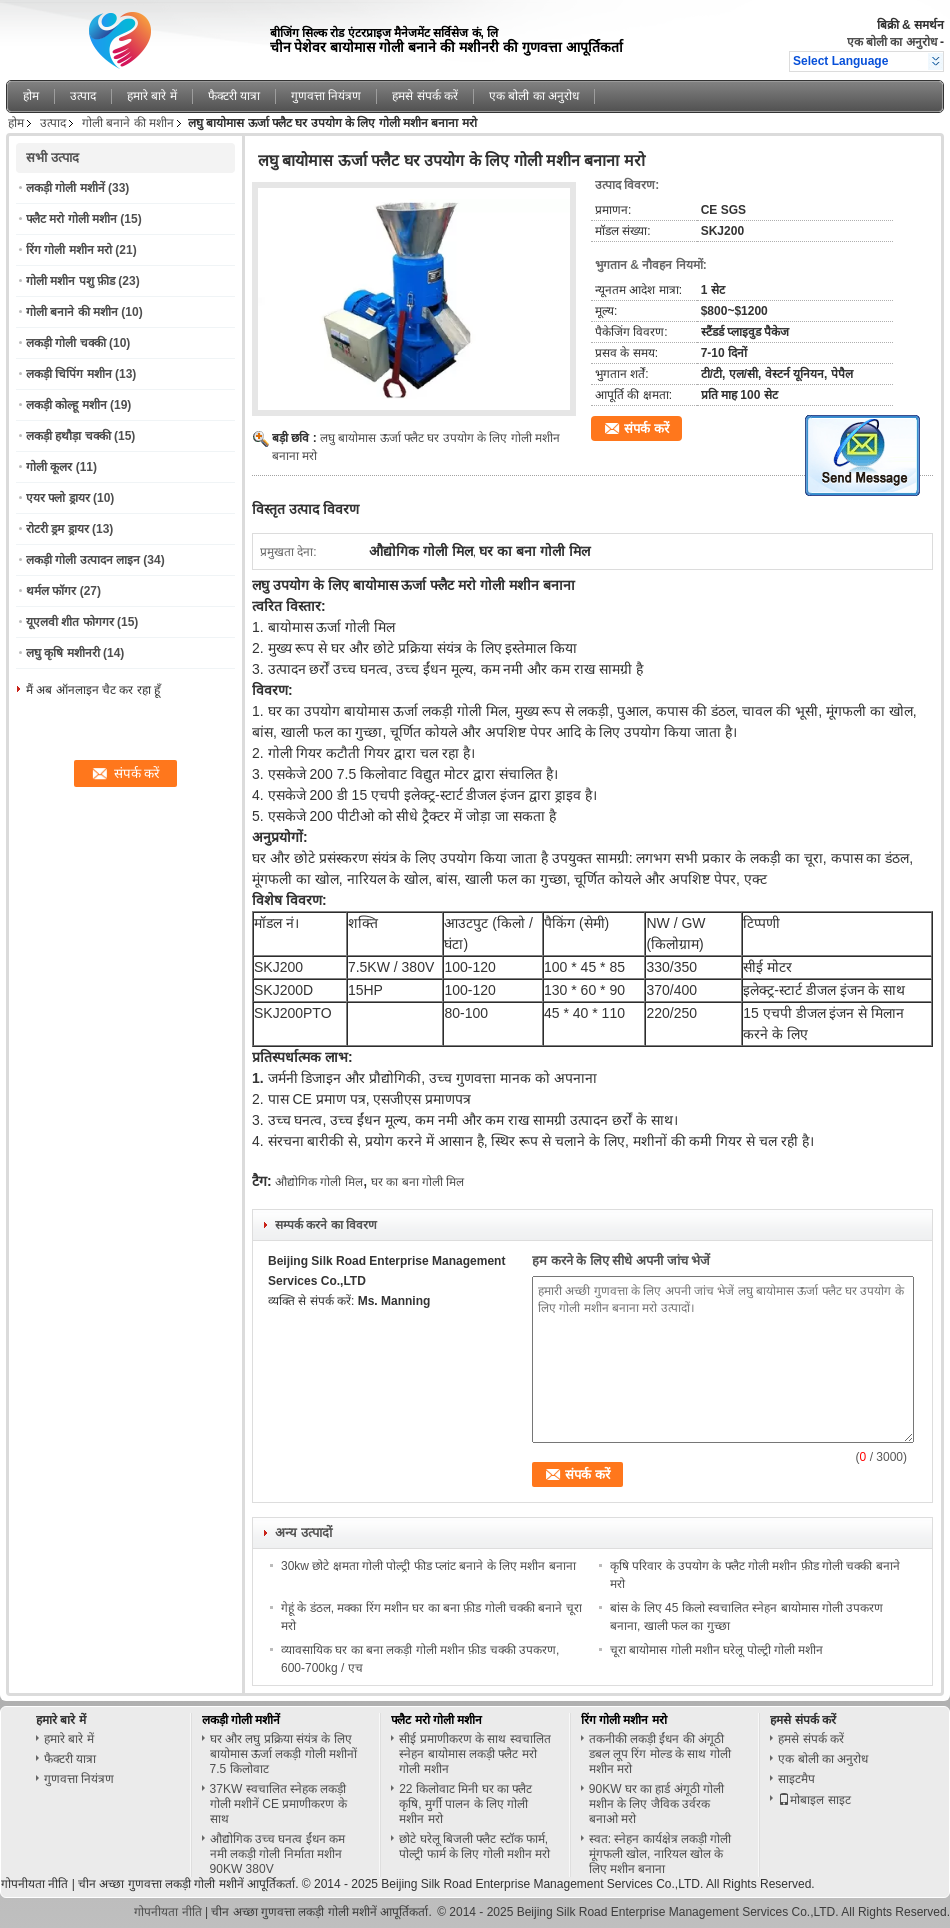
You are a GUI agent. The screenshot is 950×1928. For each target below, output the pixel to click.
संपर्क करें (646, 428)
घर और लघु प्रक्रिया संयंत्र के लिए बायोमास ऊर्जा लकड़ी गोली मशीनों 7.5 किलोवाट (283, 1754)
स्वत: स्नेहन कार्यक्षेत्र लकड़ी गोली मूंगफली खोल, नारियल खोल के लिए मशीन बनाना (660, 1854)
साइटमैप (796, 1779)
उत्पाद (83, 96)
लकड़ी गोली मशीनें (65, 188)
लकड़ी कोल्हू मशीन (66, 405)
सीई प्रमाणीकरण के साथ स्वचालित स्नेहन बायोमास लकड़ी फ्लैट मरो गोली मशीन (474, 1754)
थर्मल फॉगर (51, 591)
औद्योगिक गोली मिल (319, 1182)
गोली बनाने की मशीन (128, 123)
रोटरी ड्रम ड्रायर (57, 529)
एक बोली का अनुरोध (892, 42)
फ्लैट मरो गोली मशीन (71, 219)
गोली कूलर (49, 467)
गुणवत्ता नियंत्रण (326, 96)
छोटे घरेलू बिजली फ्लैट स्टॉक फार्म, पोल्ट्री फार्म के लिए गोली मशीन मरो (474, 1846)
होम (31, 96)
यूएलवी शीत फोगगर (70, 622)
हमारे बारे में (152, 96)
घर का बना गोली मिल (417, 1182)
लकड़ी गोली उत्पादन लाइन (83, 560)
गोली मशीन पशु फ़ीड (70, 281)
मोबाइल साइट (814, 1800)
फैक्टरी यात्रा (234, 96)
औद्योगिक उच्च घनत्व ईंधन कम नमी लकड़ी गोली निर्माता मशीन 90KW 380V (277, 1854)
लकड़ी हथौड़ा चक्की (68, 436)
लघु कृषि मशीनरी (63, 653)
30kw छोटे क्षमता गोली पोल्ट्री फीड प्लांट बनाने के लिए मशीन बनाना (428, 1566)
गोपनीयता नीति (34, 1884)
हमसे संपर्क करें (425, 96)
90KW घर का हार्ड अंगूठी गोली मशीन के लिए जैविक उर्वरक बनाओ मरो (656, 1804)
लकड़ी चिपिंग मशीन (69, 374)
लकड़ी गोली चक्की (66, 343)
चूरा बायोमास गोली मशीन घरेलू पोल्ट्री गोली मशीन (716, 1650)
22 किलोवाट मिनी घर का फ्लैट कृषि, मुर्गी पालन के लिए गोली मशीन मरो (465, 1804)
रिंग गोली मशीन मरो (69, 250)
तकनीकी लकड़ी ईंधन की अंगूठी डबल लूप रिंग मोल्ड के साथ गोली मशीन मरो (660, 1754)
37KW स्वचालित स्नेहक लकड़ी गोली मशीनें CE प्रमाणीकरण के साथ (278, 1804)
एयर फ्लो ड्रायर (58, 498)
